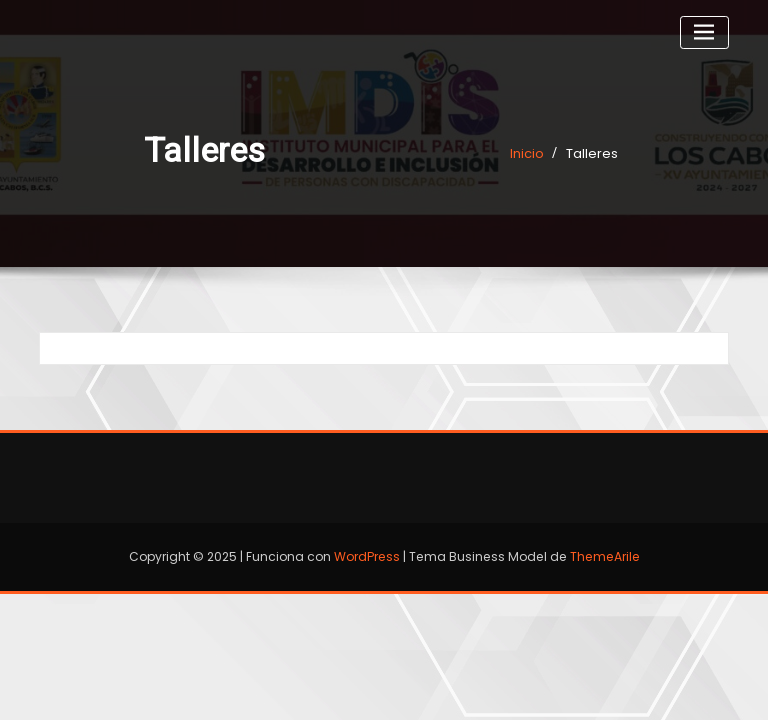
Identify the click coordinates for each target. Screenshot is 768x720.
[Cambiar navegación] (704, 32)
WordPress (367, 556)
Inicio (527, 153)
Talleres (592, 153)
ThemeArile (605, 556)
